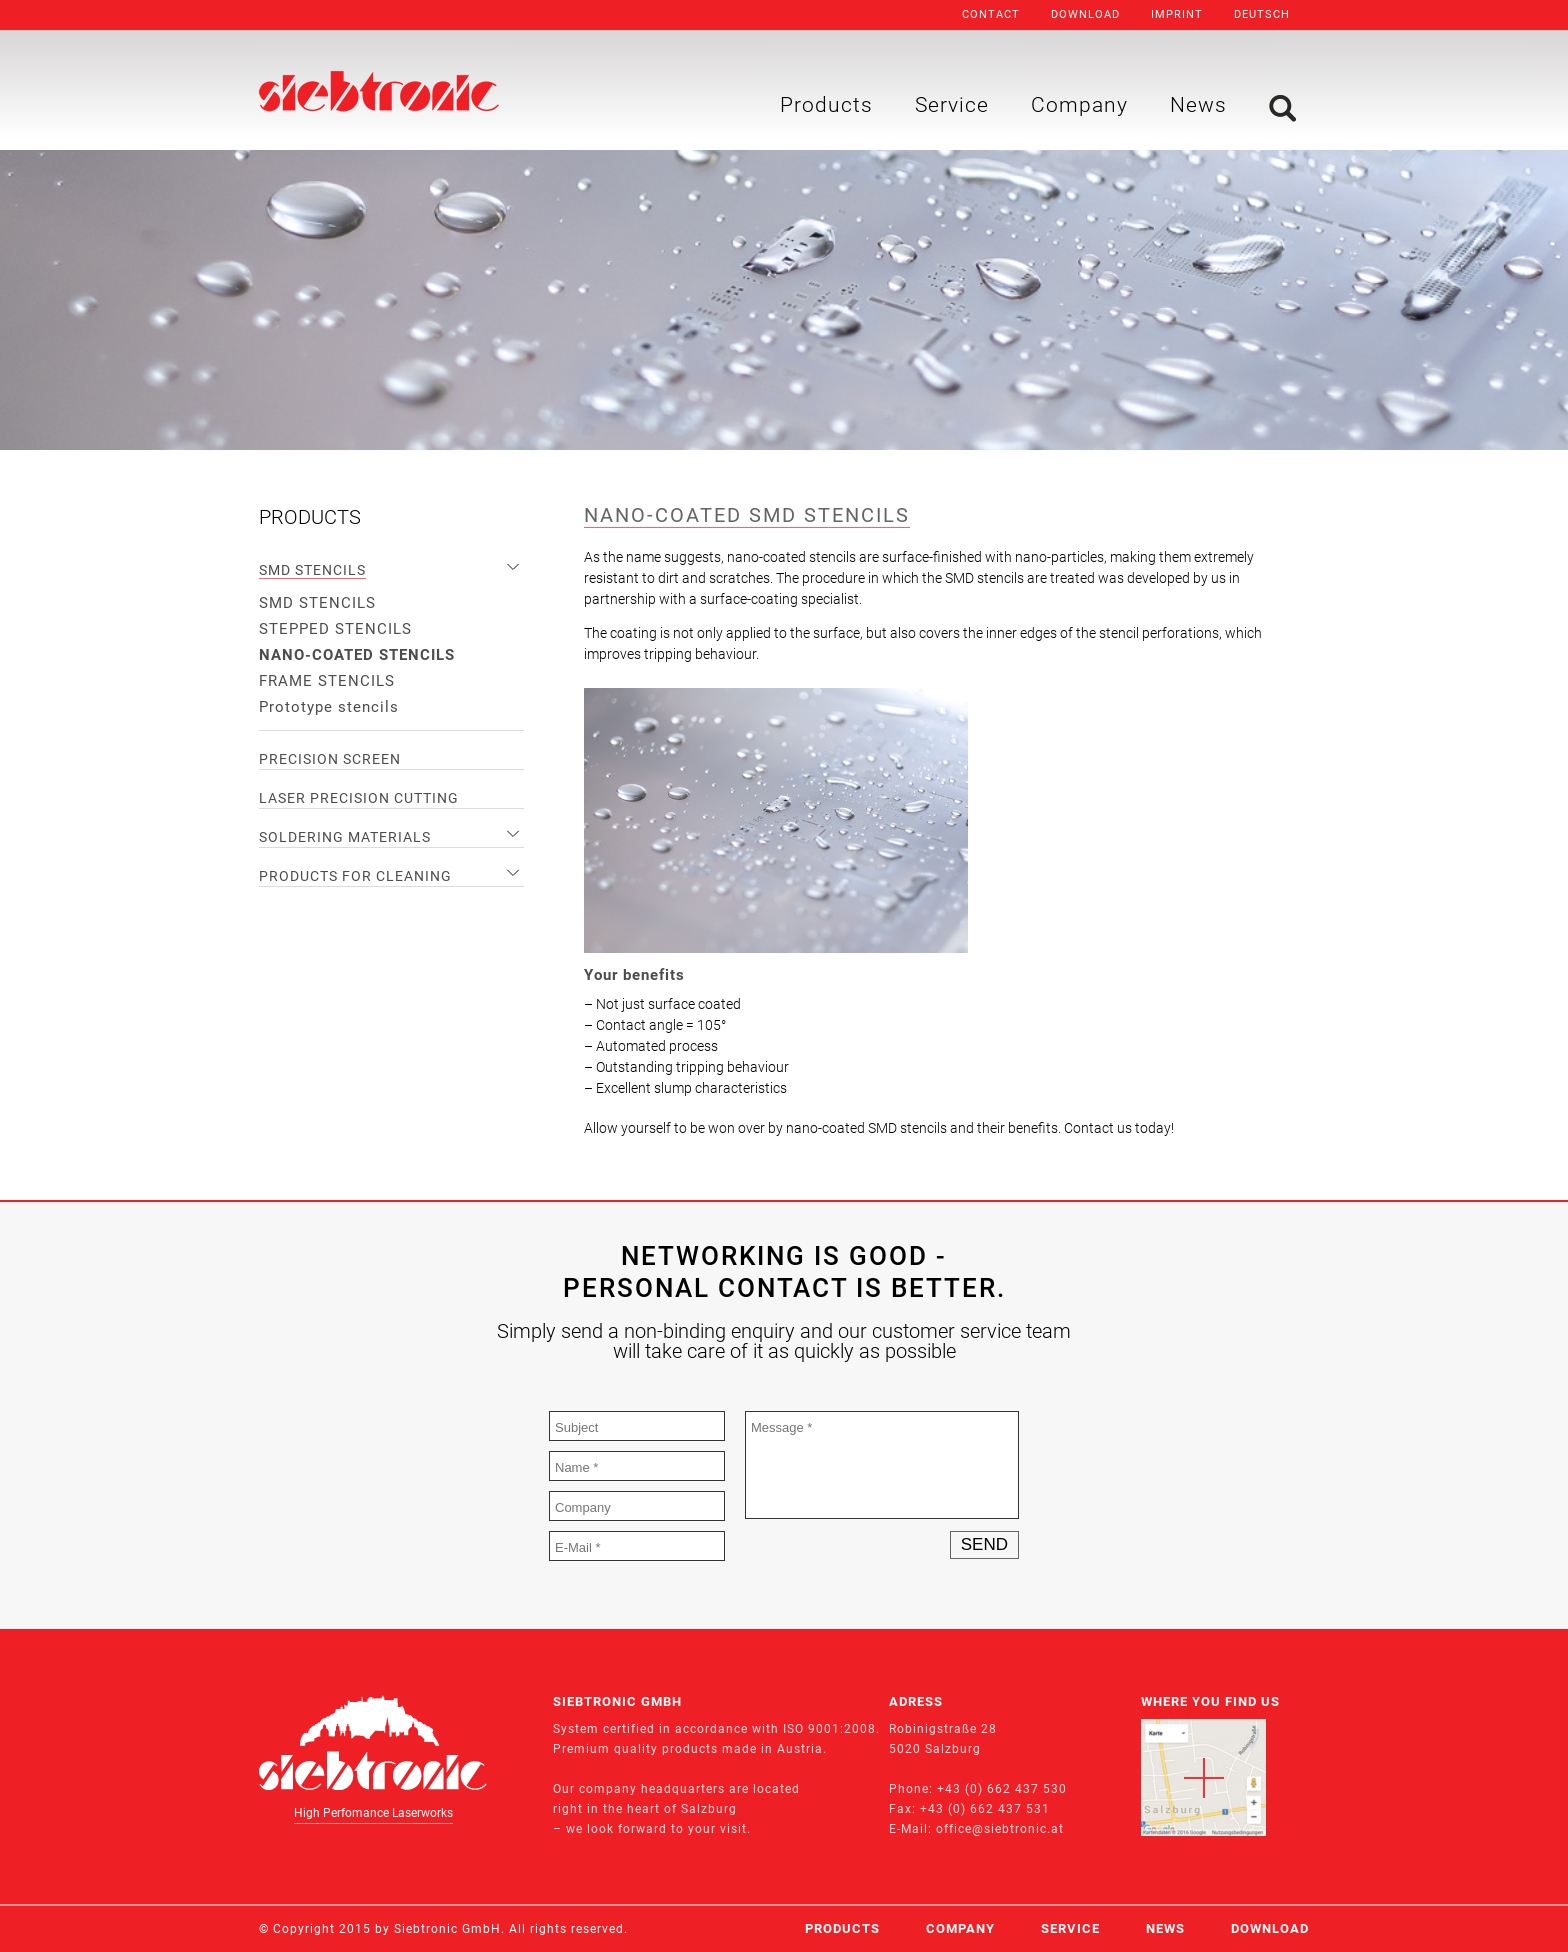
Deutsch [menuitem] (1262, 14)
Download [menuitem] (1085, 14)
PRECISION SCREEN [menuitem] (330, 759)
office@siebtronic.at (1000, 1829)
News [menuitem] (1198, 105)
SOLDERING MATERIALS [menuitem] (345, 837)
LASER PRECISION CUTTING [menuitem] (359, 798)
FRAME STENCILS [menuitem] (327, 681)
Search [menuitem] (1282, 108)
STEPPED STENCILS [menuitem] (335, 629)
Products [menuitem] (826, 105)
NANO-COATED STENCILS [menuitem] (357, 655)
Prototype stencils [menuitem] (329, 707)
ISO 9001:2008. (831, 1729)
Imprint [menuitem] (1177, 14)
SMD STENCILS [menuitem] (312, 570)
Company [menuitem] (1079, 105)
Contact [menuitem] (991, 14)
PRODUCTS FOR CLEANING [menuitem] (355, 876)
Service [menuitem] (952, 105)
